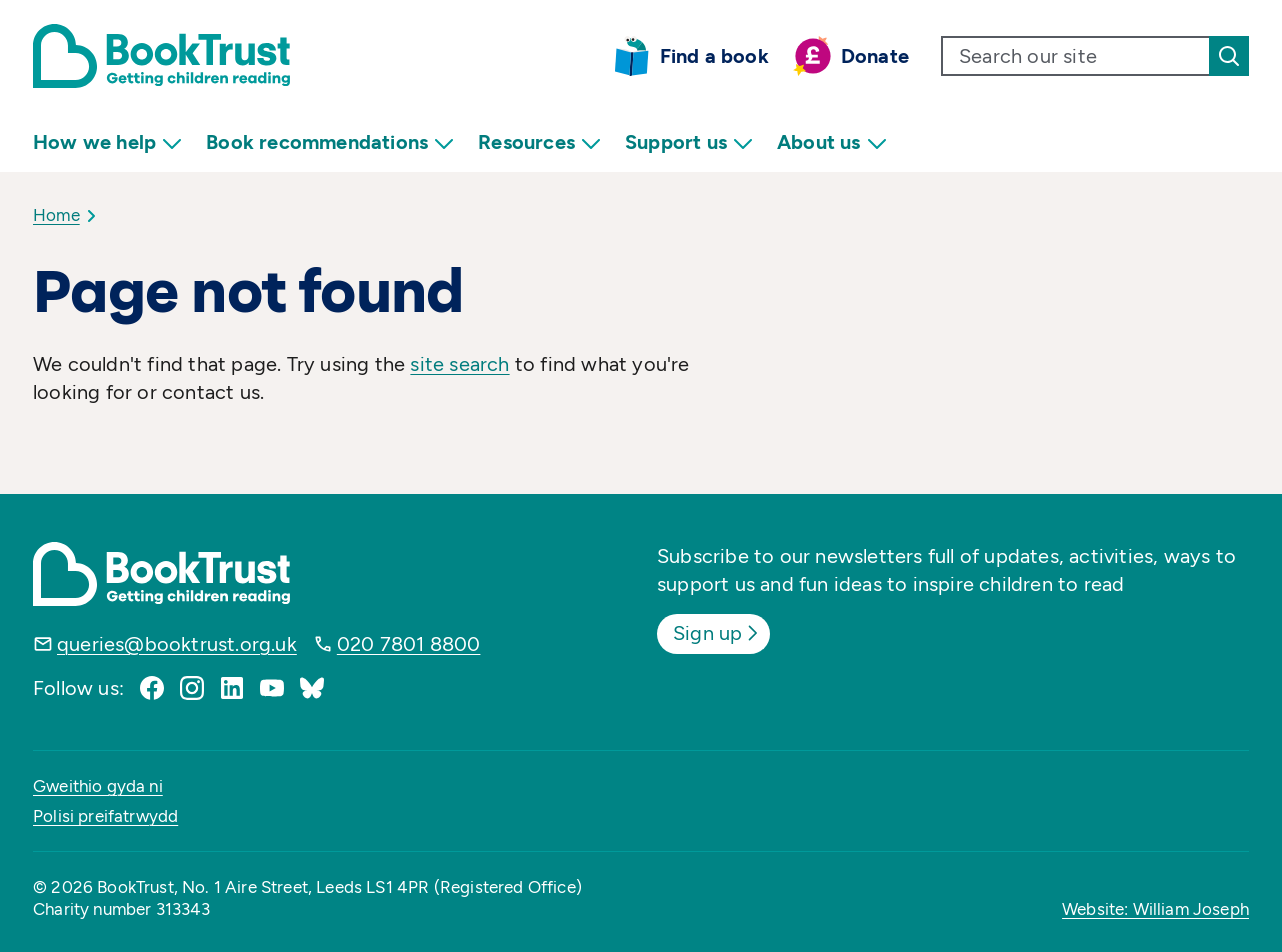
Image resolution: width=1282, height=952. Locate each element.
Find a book (714, 56)
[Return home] (161, 56)
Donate (875, 56)
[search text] (1076, 56)
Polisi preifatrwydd (105, 816)
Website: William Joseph (1155, 909)
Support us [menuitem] (689, 142)
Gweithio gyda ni (98, 786)
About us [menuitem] (832, 142)
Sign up (717, 633)
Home (56, 215)
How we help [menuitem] (107, 142)
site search (459, 364)
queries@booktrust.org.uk (177, 644)
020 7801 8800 (409, 644)
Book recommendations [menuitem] (330, 142)
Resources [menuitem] (539, 142)
